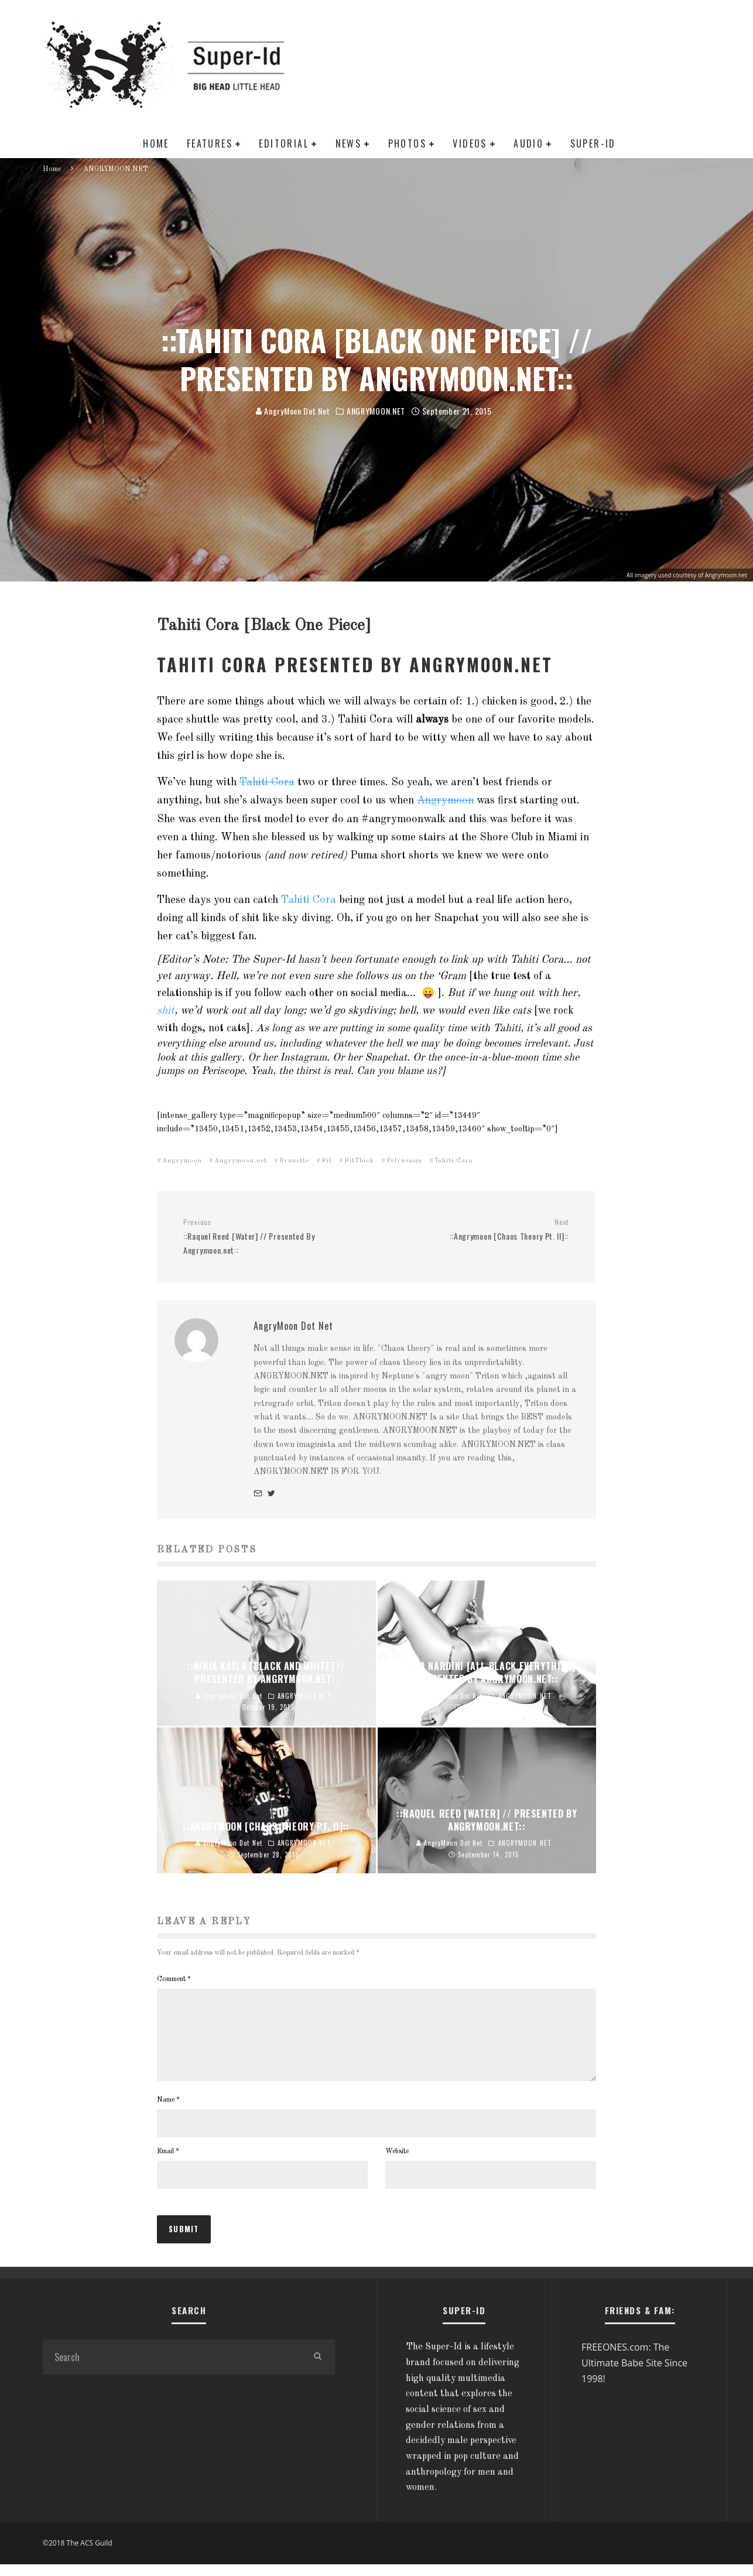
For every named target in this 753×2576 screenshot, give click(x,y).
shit (165, 1010)
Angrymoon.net (240, 1161)
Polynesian (404, 1161)
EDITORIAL (284, 143)
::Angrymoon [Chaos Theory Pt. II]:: (477, 1230)
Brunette (294, 1161)
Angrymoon (445, 800)
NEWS (349, 143)
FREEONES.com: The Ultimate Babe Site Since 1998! (634, 2377)
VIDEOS (470, 143)
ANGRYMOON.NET (376, 411)
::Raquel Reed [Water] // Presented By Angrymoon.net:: (275, 1236)
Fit (326, 1161)
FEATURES (209, 143)
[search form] (171, 2371)
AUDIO (528, 143)
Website (397, 2165)
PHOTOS (407, 143)
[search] (317, 2371)
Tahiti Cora (267, 782)
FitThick (359, 1161)
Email (168, 2165)
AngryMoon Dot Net (293, 411)
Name (168, 2113)
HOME (156, 143)
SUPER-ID (593, 143)
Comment (174, 1979)
